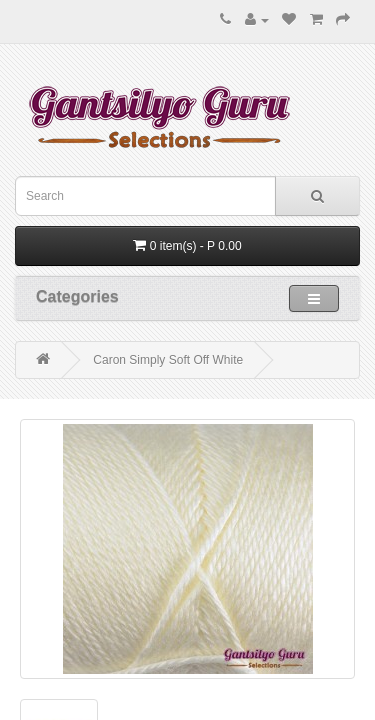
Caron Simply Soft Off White (168, 360)
